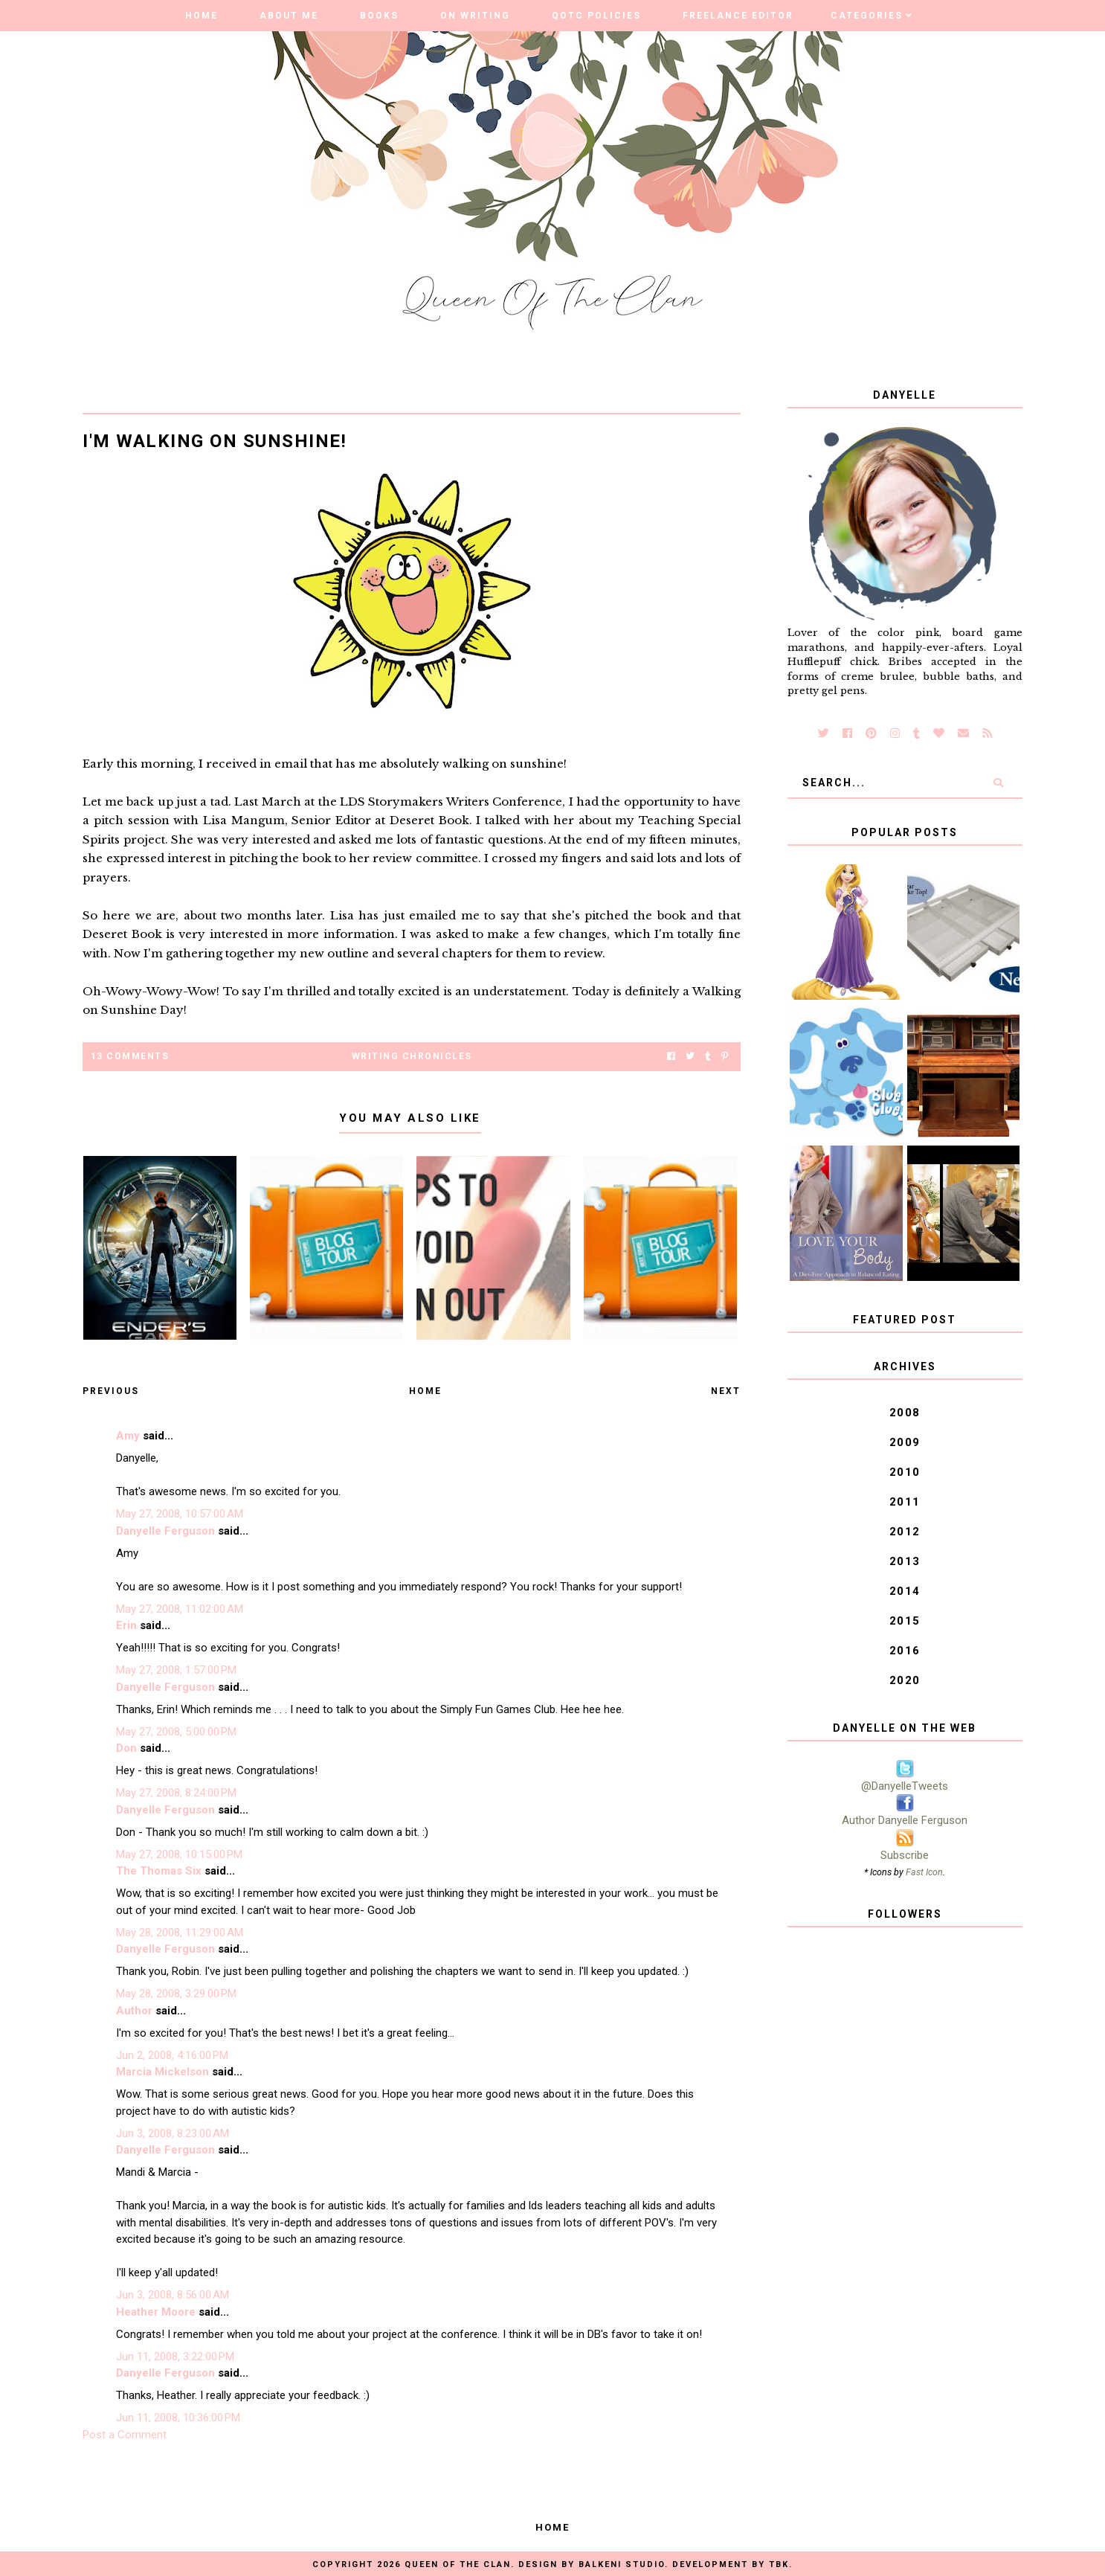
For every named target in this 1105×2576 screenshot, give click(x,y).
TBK (779, 2564)
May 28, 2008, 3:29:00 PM (176, 1993)
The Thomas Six (159, 1871)
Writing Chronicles (412, 1056)
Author (134, 2010)
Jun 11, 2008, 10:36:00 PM (178, 2417)
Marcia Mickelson (162, 2071)
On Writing (475, 15)
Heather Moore (156, 2312)
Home (201, 15)
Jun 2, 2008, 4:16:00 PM (172, 2055)
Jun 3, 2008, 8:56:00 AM (172, 2295)
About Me (289, 15)
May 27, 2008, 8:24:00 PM (176, 1792)
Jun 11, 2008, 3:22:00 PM (175, 2356)
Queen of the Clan (458, 2564)
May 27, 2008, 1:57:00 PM (176, 1670)
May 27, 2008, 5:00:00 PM (176, 1731)
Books (379, 15)
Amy (128, 1435)
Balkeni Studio (622, 2564)
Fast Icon (924, 1872)
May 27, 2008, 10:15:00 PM (179, 1854)
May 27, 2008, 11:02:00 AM (179, 1609)
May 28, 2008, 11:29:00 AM (179, 1932)
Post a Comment (125, 2434)
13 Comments (130, 1056)
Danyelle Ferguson (165, 1531)
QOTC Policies (596, 15)
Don (126, 1748)
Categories (867, 15)
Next (726, 1391)
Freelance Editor (738, 15)
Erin (126, 1625)
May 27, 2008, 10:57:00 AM (179, 1513)
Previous (111, 1391)
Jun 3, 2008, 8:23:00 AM (172, 2133)
